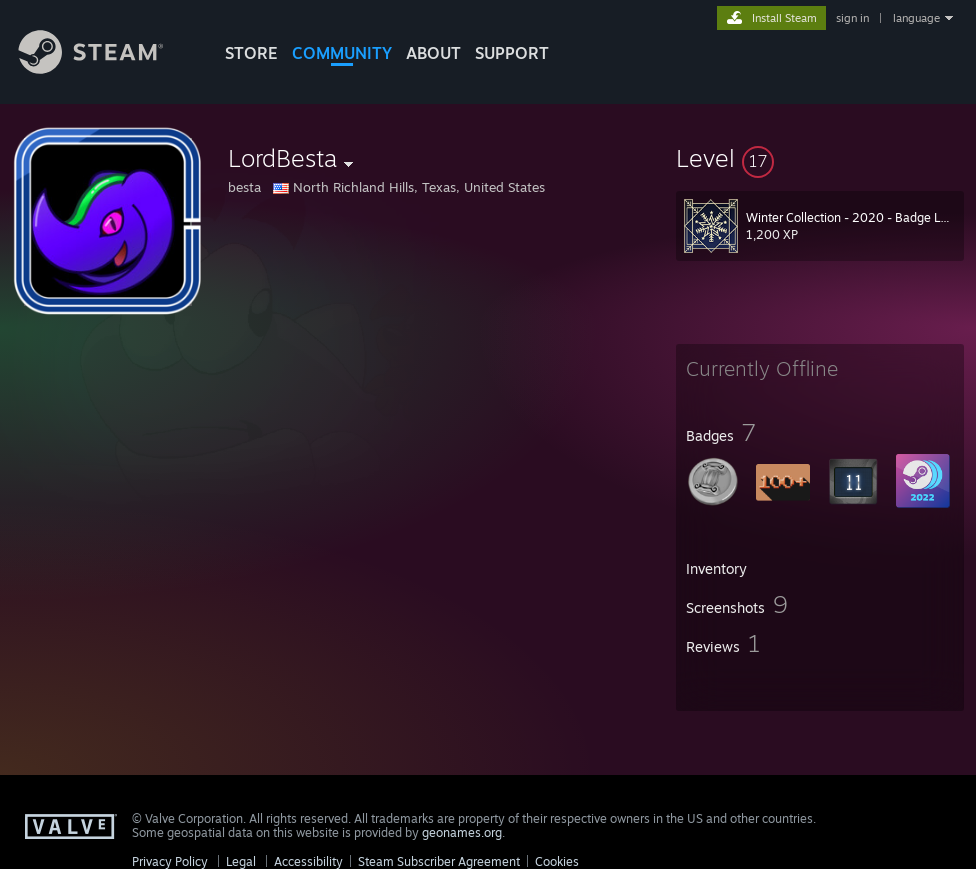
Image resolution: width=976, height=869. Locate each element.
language (916, 18)
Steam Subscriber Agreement (439, 861)
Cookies (557, 861)
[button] (820, 158)
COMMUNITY (342, 53)
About (433, 53)
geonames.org (462, 832)
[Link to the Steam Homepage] (106, 68)
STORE (251, 53)
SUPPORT (512, 53)
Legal (241, 861)
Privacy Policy (170, 861)
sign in (852, 18)
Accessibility (308, 861)
